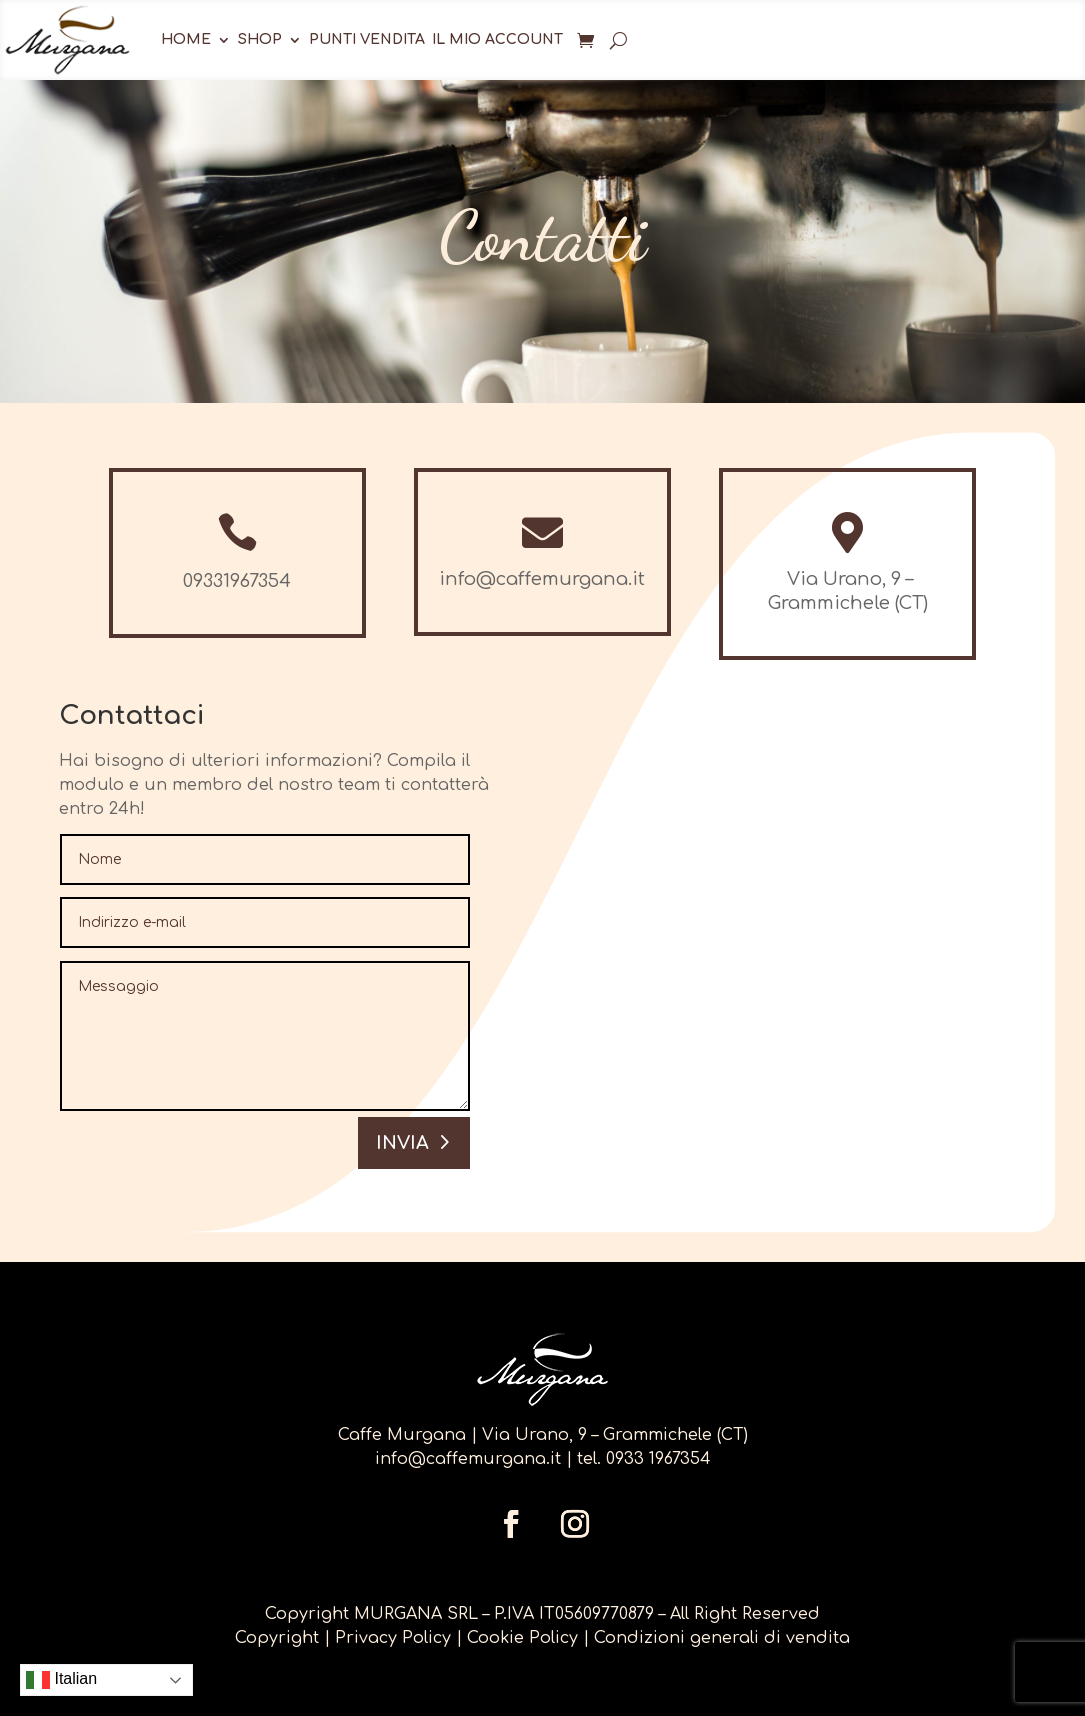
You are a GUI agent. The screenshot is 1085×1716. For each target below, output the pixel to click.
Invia (402, 1143)
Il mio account (497, 39)
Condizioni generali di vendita (722, 1638)
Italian (61, 1680)
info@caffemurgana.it (468, 1459)
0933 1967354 (658, 1459)
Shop (260, 39)
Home (186, 39)
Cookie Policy (522, 1638)
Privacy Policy (395, 1638)
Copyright (277, 1638)
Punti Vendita (367, 39)
